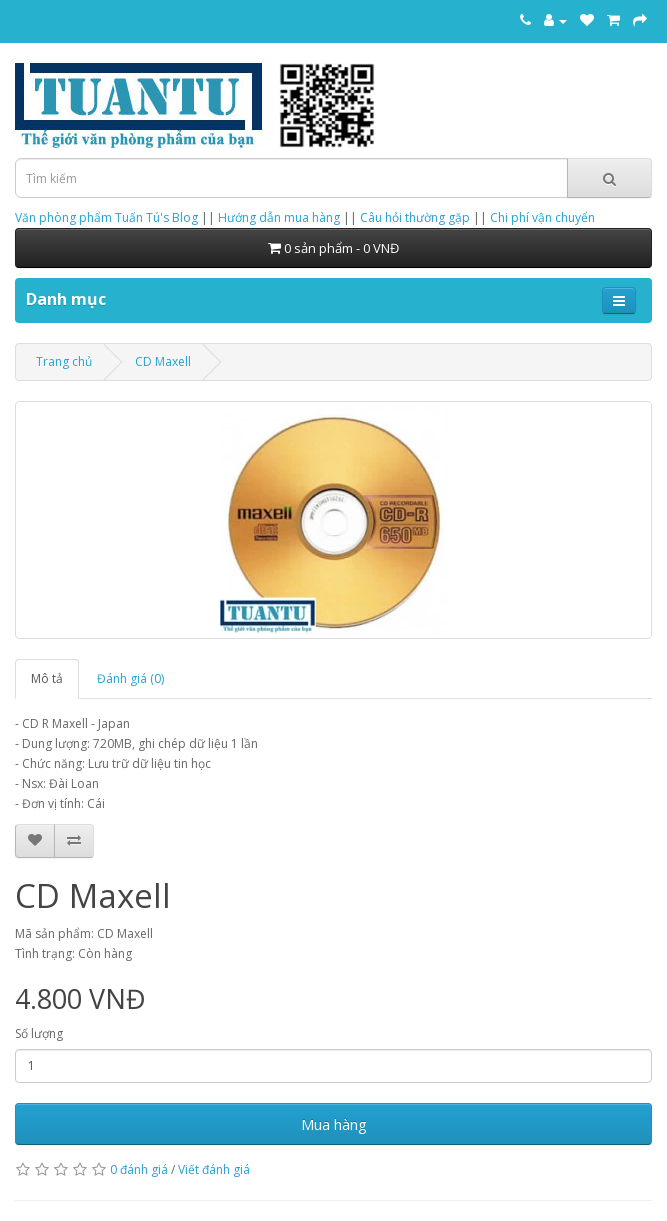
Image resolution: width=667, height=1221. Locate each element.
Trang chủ (64, 361)
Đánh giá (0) (130, 678)
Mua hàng (334, 1124)
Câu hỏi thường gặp (415, 217)
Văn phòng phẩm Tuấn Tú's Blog (106, 217)
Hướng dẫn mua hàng (279, 217)
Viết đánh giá (214, 1169)
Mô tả (47, 678)
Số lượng (39, 1033)
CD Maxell (163, 361)
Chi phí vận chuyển (542, 217)
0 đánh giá (139, 1169)
